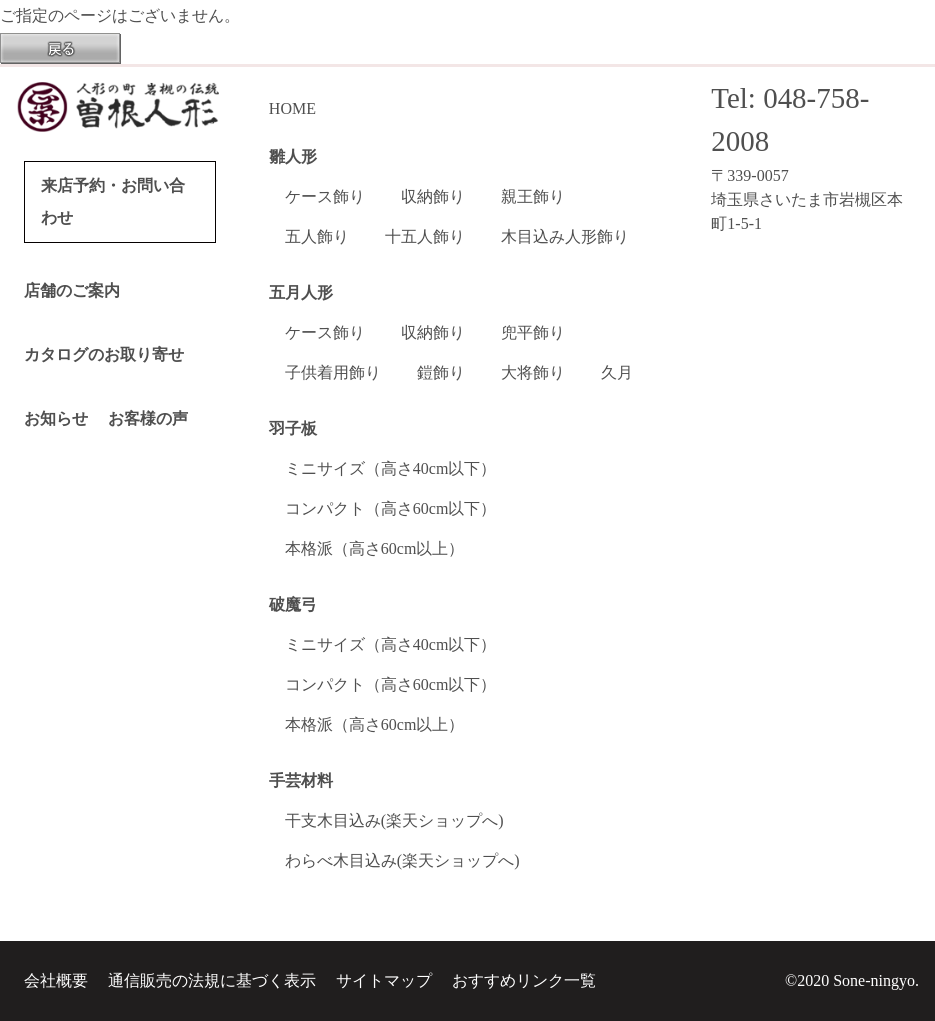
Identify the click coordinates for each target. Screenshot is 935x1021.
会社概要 (56, 980)
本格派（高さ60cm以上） (375, 548)
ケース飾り (325, 196)
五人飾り (317, 236)
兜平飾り (533, 332)
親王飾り (533, 196)
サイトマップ (384, 980)
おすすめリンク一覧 (524, 980)
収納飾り (433, 196)
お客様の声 (148, 418)
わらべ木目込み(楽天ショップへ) (402, 860)
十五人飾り (425, 236)
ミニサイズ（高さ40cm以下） (391, 468)
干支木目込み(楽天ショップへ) (394, 820)
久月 (617, 372)
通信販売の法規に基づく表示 (212, 980)
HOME (292, 108)
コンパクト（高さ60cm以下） (391, 508)
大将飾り (533, 372)
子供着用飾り (333, 372)
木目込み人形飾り (565, 236)
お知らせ (56, 418)
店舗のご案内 (72, 290)
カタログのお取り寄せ (104, 354)
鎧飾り (441, 372)
